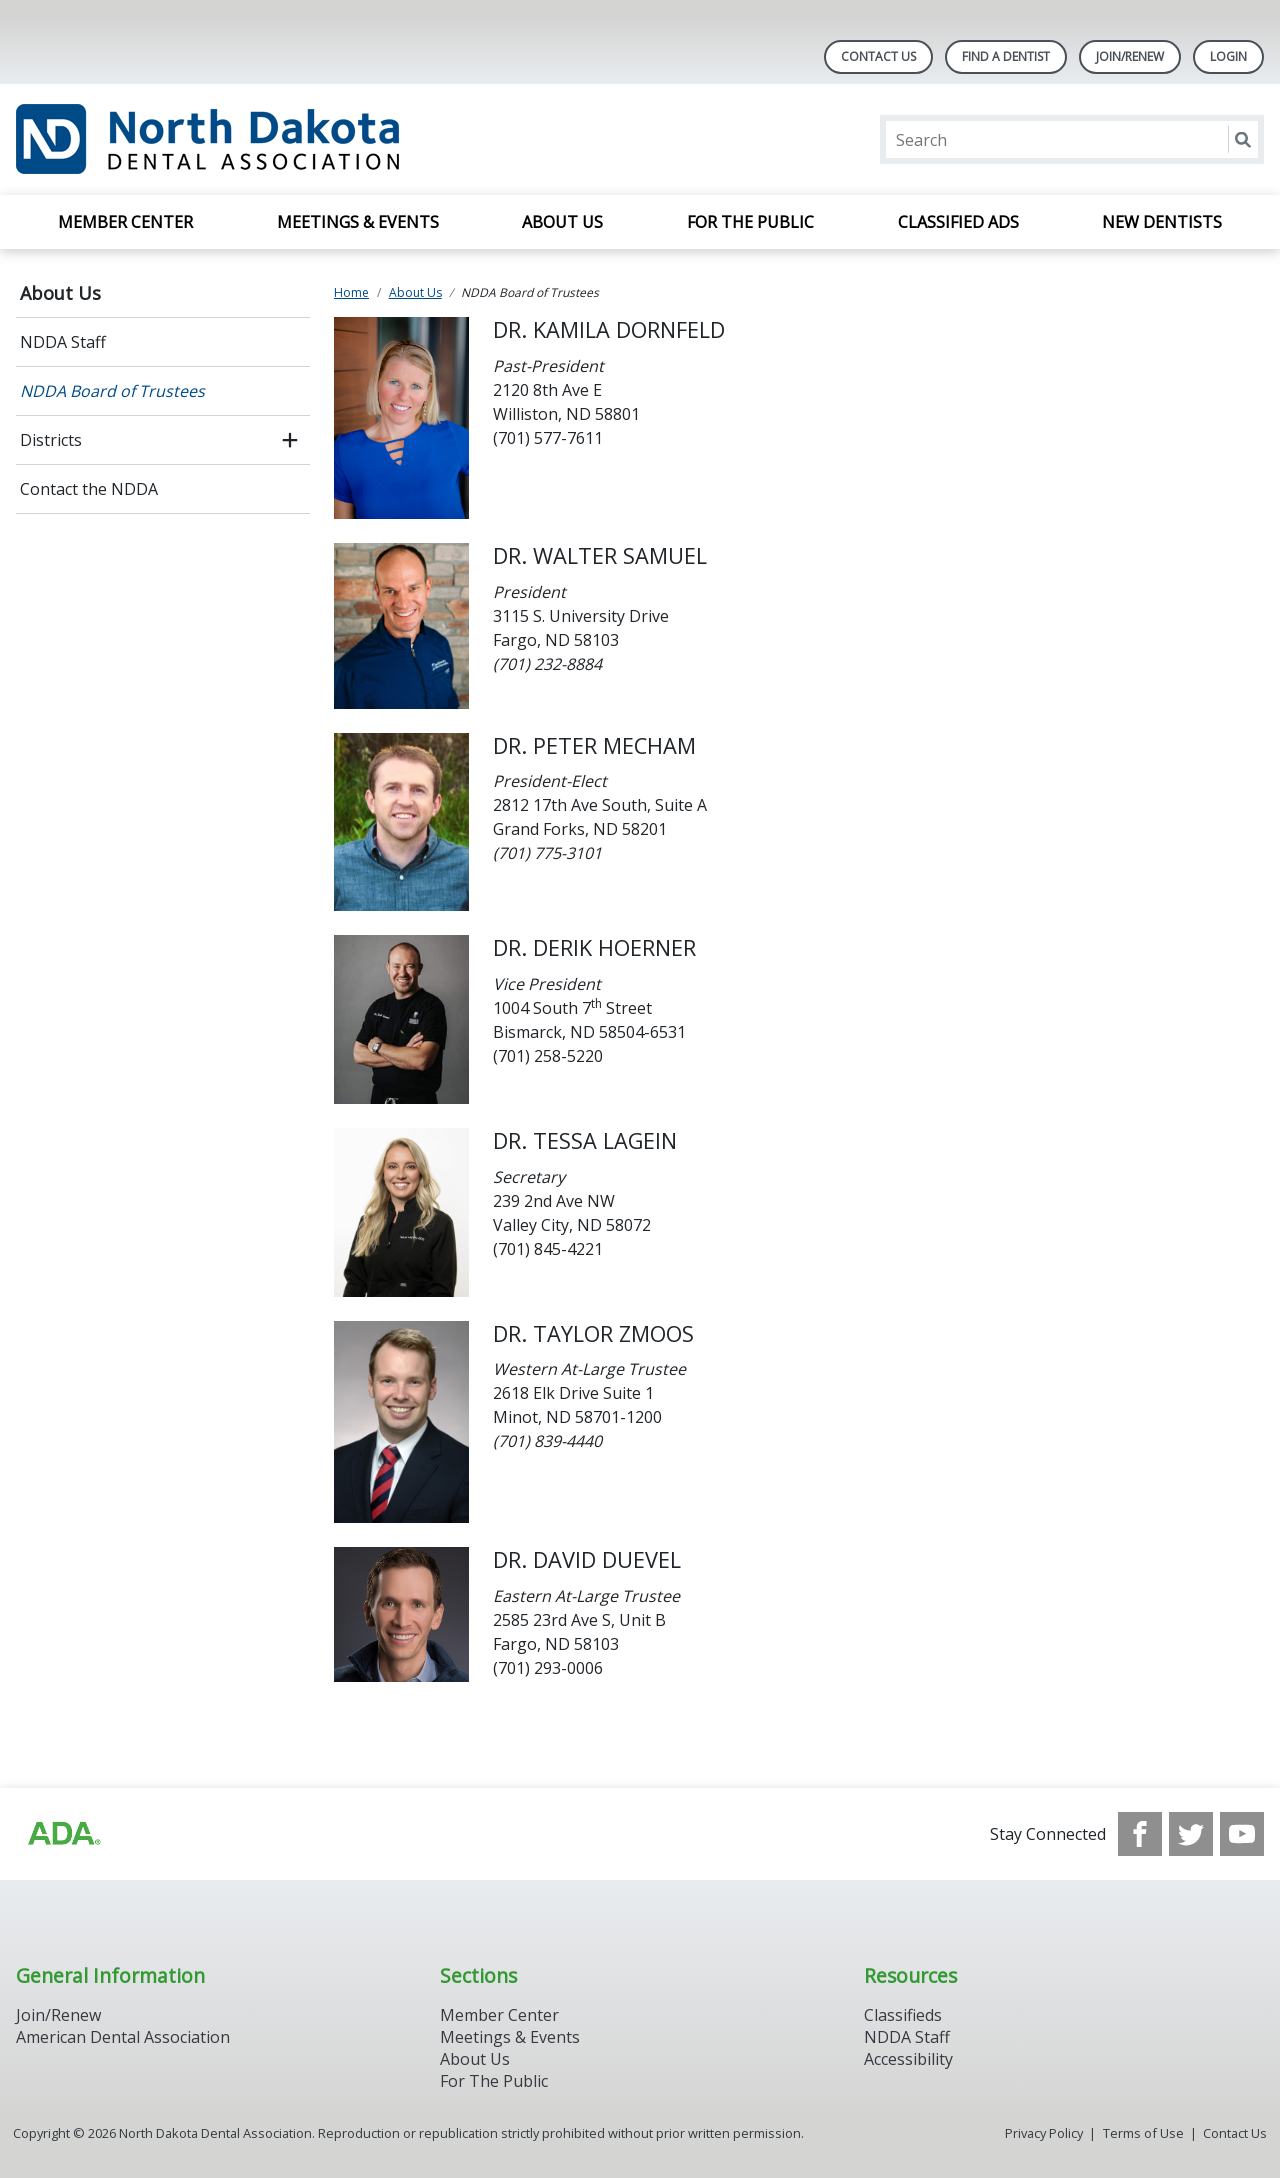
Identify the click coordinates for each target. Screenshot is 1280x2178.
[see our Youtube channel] (1242, 1834)
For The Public (494, 2081)
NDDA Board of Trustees (112, 391)
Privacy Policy (1044, 2133)
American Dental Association (123, 2037)
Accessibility (908, 2059)
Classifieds (903, 2015)
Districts (51, 440)
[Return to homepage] (274, 139)
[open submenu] (290, 440)
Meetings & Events (358, 222)
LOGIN (1228, 56)
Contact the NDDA (89, 489)
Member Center (125, 222)
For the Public (750, 222)
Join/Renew (1130, 56)
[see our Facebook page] (1140, 1834)
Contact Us (878, 56)
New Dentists (1162, 222)
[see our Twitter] (1191, 1834)
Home (351, 292)
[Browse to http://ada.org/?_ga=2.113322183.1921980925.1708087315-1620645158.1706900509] (63, 1834)
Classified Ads (958, 222)
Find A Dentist (1006, 56)
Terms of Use (1143, 2133)
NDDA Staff (63, 342)
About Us (562, 222)
